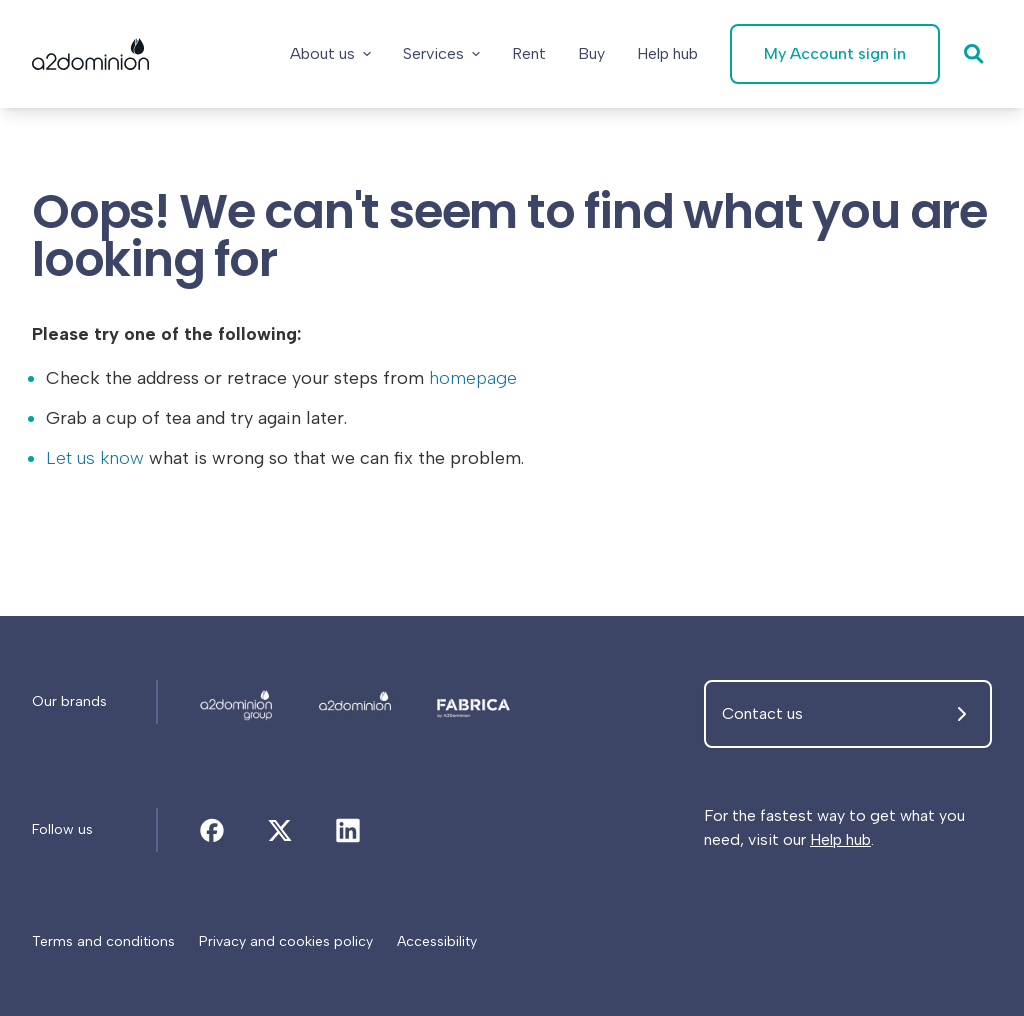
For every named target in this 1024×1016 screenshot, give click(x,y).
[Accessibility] (437, 942)
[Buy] (591, 54)
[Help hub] (667, 54)
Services (441, 53)
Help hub (840, 839)
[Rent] (529, 54)
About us (330, 53)
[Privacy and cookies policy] (286, 942)
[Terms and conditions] (103, 942)
